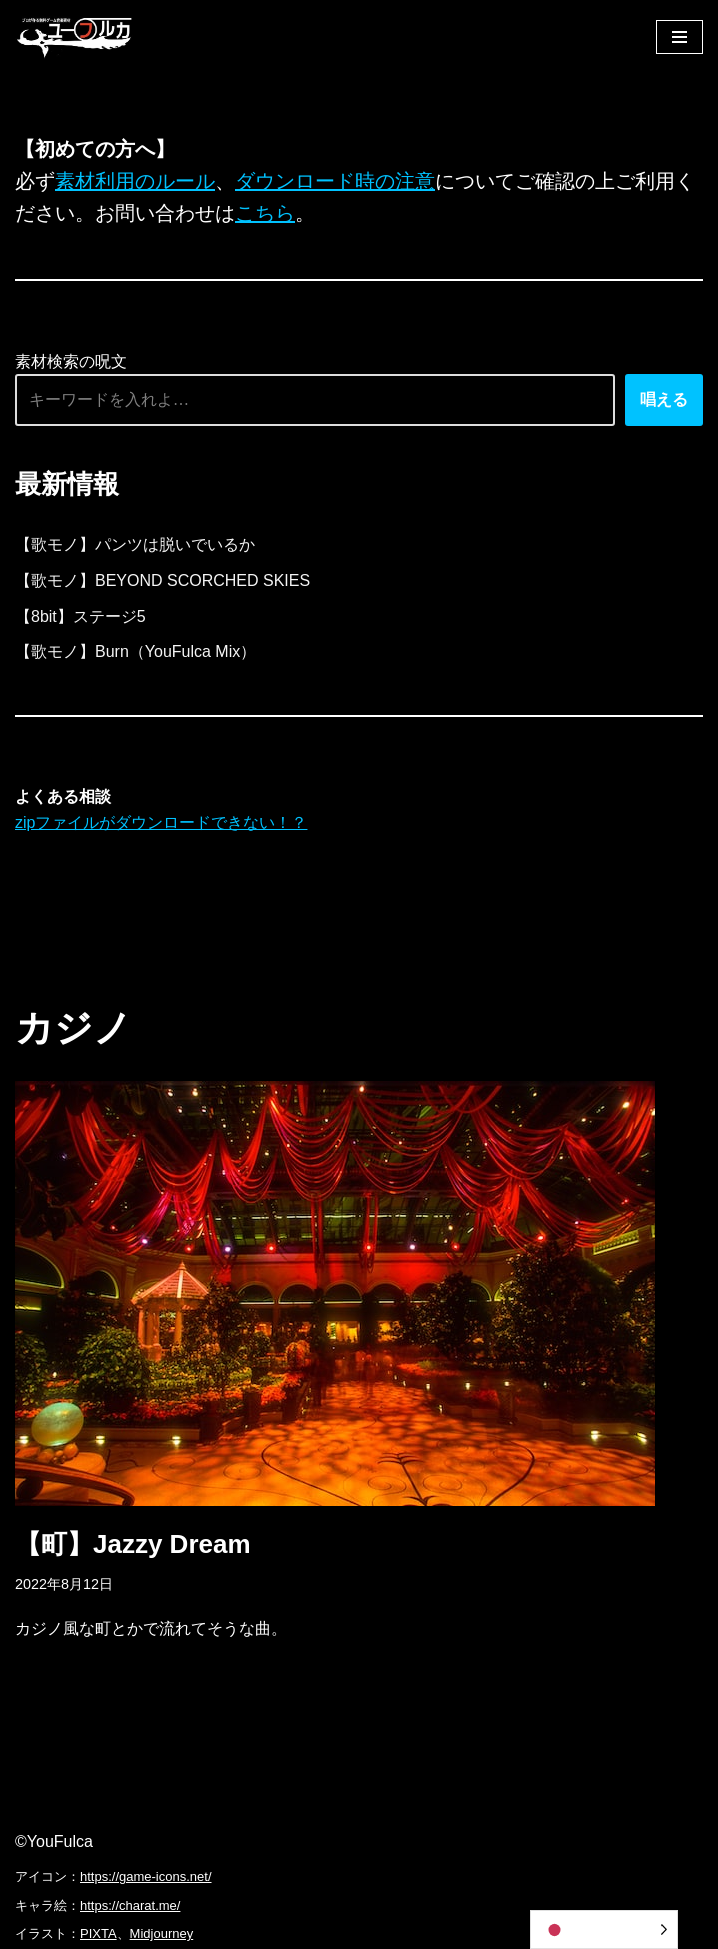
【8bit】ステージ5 (80, 616)
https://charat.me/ (130, 1905)
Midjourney (162, 1933)
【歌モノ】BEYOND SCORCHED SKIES (162, 580)
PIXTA (98, 1933)
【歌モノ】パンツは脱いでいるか (135, 544)
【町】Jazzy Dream (133, 1544)
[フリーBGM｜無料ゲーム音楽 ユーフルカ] (75, 36)
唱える (664, 399)
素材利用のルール (135, 181)
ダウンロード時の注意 (335, 181)
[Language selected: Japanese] (604, 1929)
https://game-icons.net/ (146, 1876)
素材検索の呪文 (71, 361)
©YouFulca (54, 1841)
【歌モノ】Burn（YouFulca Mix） (135, 651)
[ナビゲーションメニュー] (679, 37)
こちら (265, 213)
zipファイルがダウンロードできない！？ (161, 822)
